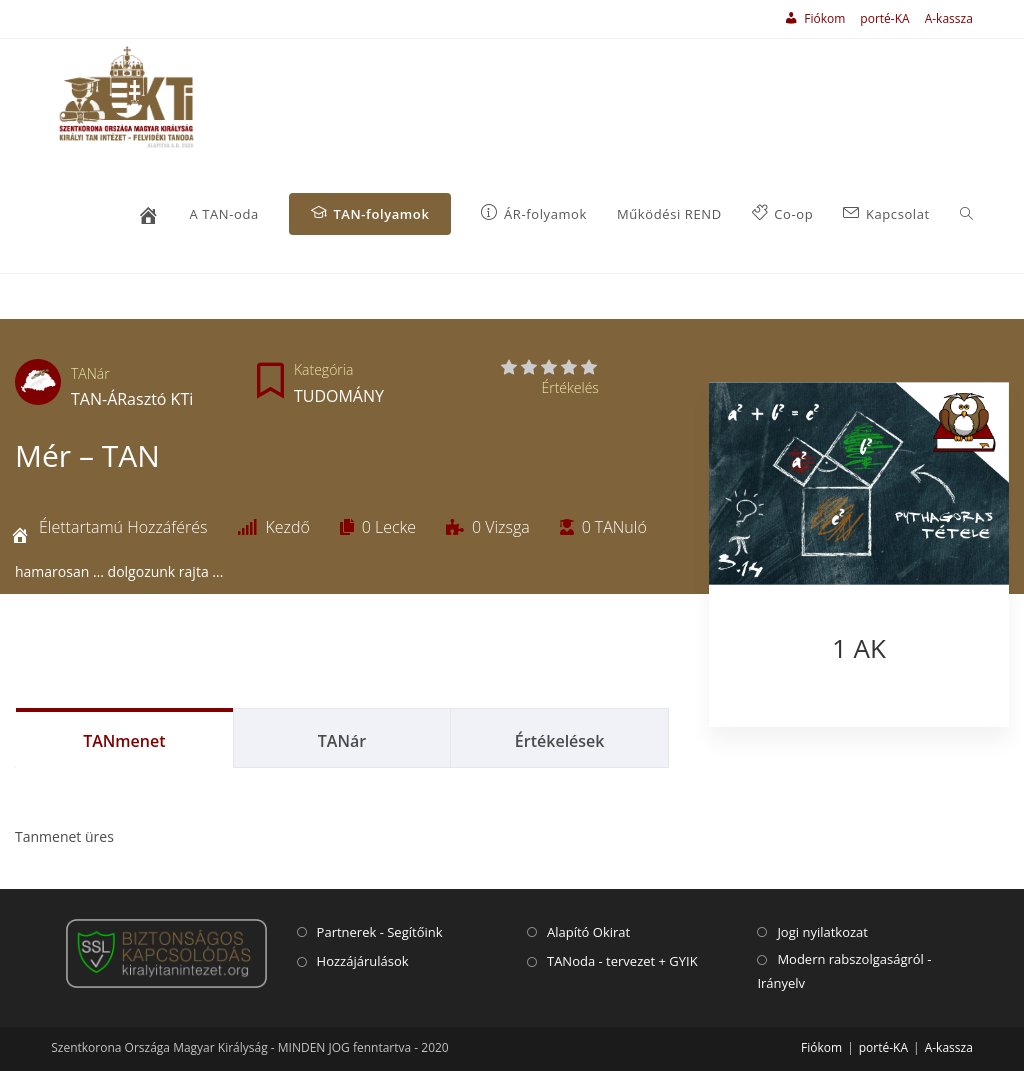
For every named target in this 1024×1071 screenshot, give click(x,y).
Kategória (323, 369)
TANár (90, 373)
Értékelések (560, 741)
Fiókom (821, 1047)
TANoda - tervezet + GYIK (622, 961)
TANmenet (124, 741)
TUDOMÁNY (339, 396)
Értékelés (569, 387)
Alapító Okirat (588, 932)
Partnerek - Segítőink (380, 932)
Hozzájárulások (363, 961)
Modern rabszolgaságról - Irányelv (844, 970)
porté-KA (884, 18)
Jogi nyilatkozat (822, 932)
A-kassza (949, 18)
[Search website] (966, 214)
